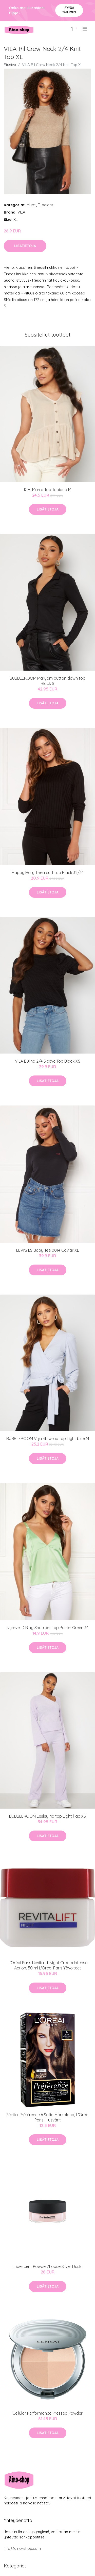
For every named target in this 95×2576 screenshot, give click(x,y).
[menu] (85, 29)
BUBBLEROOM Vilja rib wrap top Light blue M (47, 1438)
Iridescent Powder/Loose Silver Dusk (47, 2266)
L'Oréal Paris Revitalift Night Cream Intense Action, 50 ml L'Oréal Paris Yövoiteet (47, 1965)
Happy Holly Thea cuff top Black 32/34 (48, 872)
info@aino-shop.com (22, 2548)
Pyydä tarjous (69, 10)
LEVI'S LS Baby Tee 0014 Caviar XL (47, 1250)
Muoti (31, 204)
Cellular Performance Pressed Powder (47, 2413)
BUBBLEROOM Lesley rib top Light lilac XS (47, 1816)
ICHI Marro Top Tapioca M (47, 489)
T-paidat (45, 204)
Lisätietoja (25, 246)
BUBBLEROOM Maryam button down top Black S (47, 681)
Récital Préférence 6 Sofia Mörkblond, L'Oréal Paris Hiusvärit (47, 2117)
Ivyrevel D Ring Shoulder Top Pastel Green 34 (47, 1627)
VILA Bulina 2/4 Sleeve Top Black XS (47, 1061)
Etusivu (10, 64)
